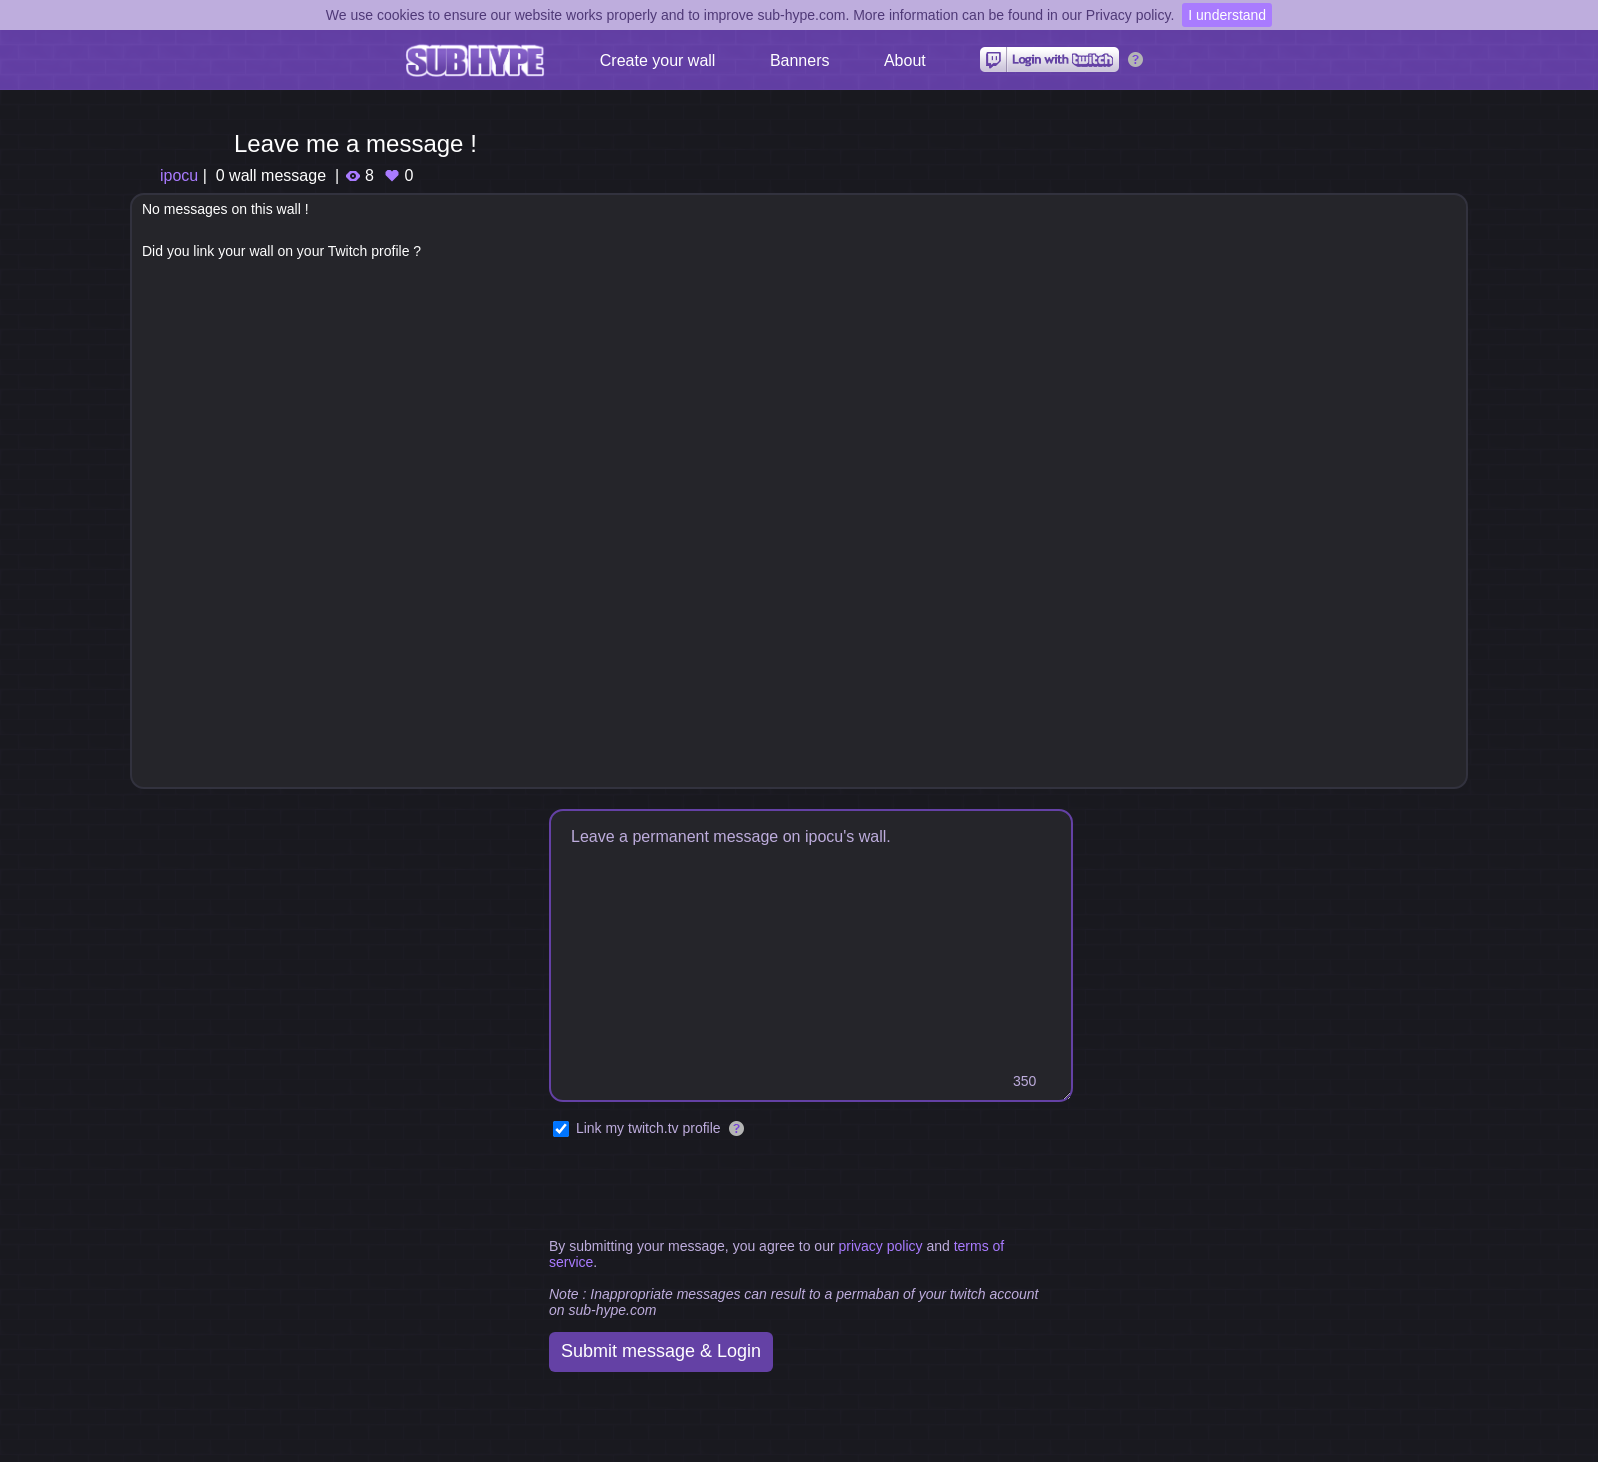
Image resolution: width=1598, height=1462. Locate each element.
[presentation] (701, 1189)
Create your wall (658, 60)
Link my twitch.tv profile (648, 1128)
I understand (1227, 15)
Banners (800, 60)
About (905, 60)
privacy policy (880, 1246)
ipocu (179, 175)
